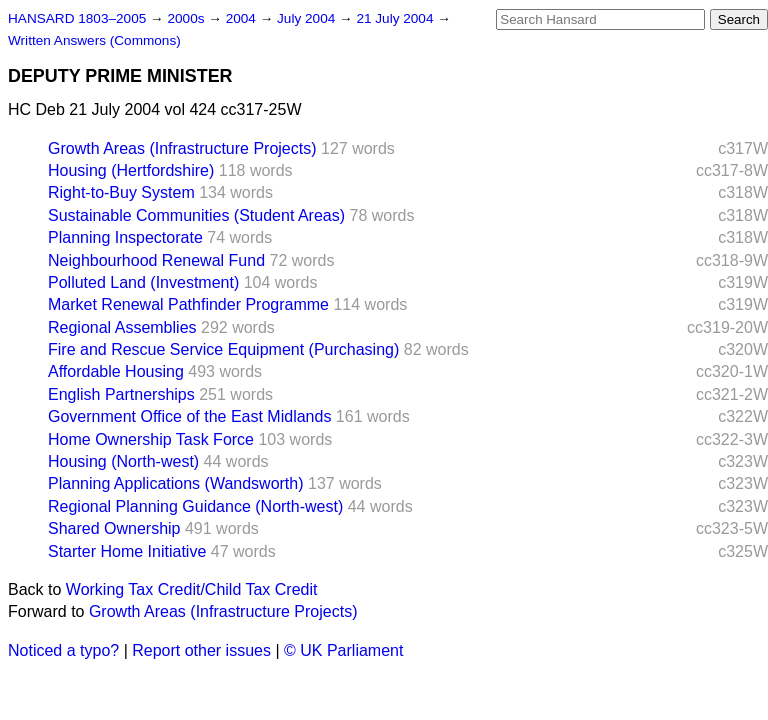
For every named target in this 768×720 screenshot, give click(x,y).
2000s (187, 18)
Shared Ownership (114, 528)
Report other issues (201, 650)
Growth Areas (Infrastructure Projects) (182, 148)
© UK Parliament (343, 650)
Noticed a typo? (63, 650)
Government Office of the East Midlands (189, 416)
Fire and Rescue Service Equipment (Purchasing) (223, 349)
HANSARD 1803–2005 (77, 18)
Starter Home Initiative (127, 551)
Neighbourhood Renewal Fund (156, 260)
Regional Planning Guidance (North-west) (195, 506)
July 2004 (308, 18)
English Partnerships (121, 394)
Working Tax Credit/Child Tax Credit (192, 589)
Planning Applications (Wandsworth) (176, 483)
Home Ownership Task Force (151, 439)
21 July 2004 (396, 18)
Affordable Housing (116, 371)
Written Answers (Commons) (94, 40)
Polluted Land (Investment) (143, 282)
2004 (243, 18)
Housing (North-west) (123, 461)
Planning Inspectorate (125, 237)
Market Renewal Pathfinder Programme (188, 304)
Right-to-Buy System (121, 192)
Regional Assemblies (122, 327)
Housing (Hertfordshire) (131, 170)
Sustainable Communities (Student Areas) (196, 215)
